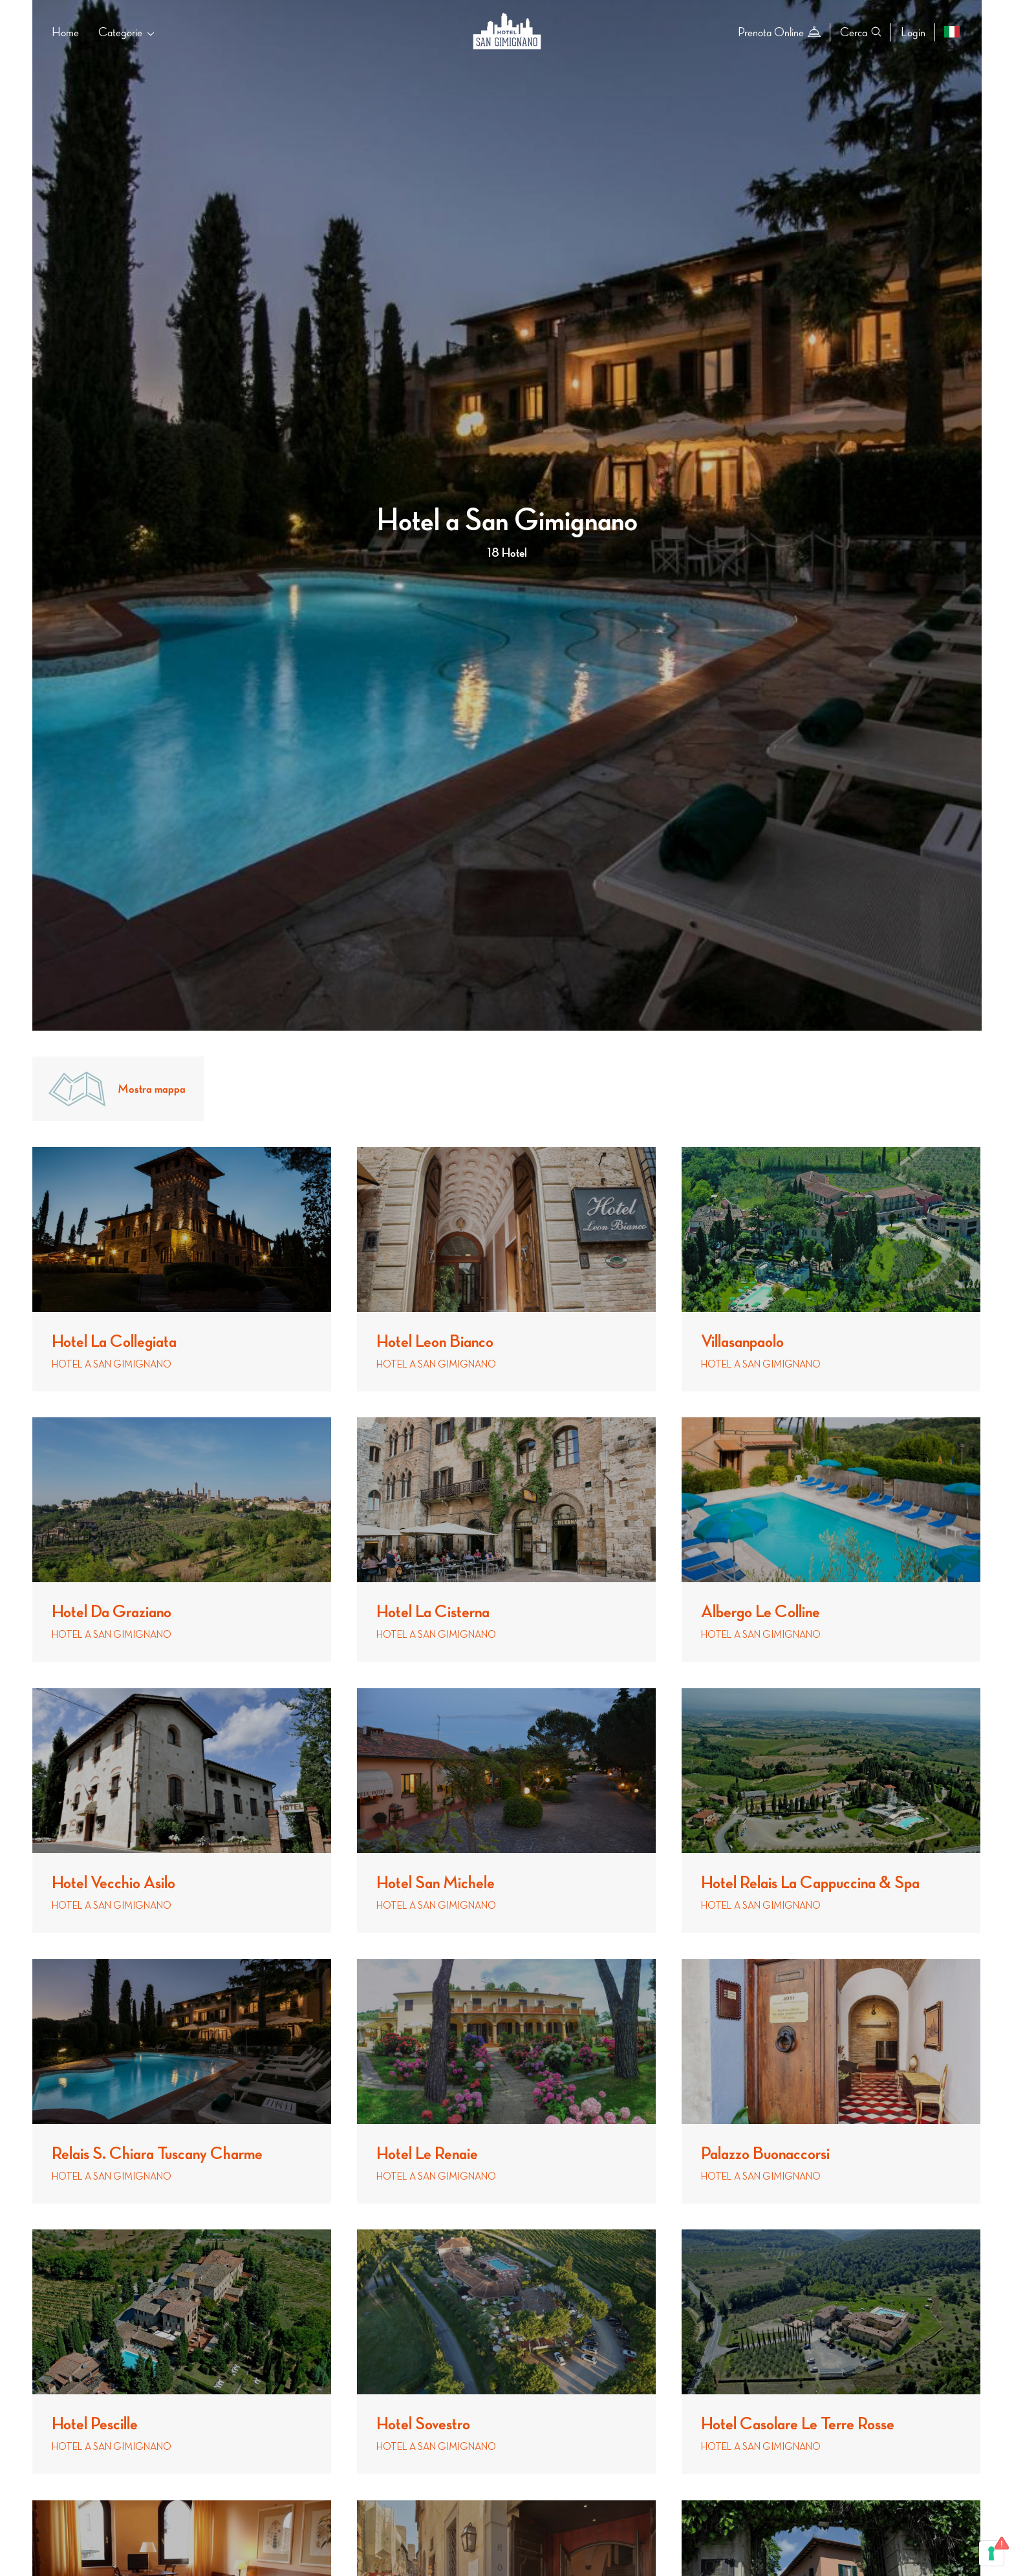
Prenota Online (779, 32)
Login (913, 32)
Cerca (860, 32)
